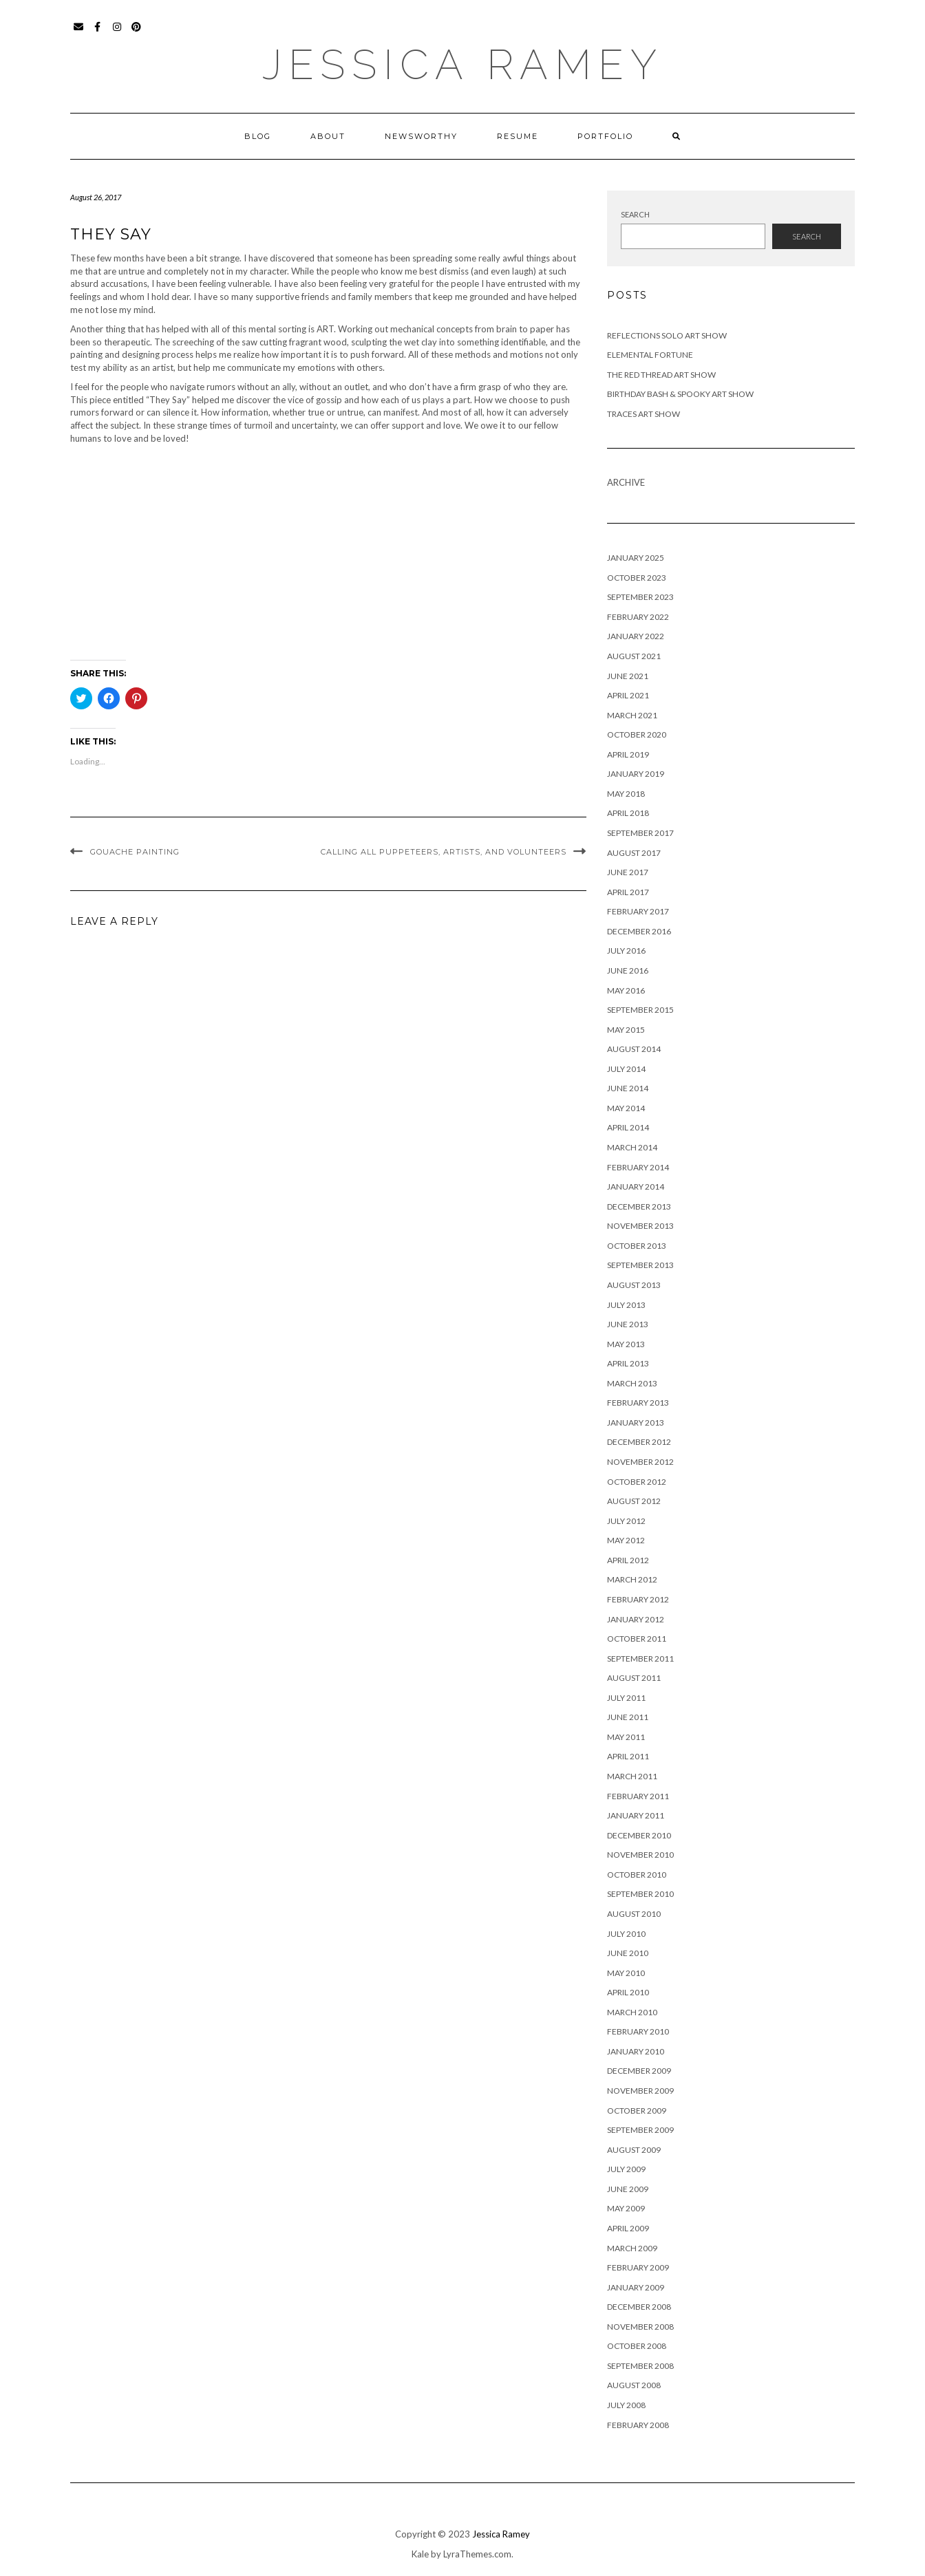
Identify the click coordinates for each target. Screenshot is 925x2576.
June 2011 (627, 1717)
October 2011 (636, 1638)
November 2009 (640, 2090)
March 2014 (632, 1147)
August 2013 (634, 1285)
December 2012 (639, 1442)
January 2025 (635, 557)
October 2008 (636, 2346)
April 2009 (628, 2228)
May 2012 (626, 1540)
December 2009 (639, 2070)
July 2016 (626, 950)
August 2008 (634, 2385)
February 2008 (638, 2425)
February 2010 (638, 2031)
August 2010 (634, 1914)
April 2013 (628, 1363)
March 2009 (632, 2248)
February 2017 (638, 911)
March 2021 (632, 715)
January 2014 (635, 1186)
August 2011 (634, 1678)
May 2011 (626, 1737)
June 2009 (627, 2189)
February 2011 (638, 1796)
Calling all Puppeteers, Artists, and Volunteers (443, 852)
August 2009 (634, 2150)
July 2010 (626, 1934)
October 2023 (636, 577)
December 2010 (639, 1835)
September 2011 (640, 1658)
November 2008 (640, 2326)
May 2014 (626, 1108)
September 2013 (640, 1265)
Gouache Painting (135, 852)
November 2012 (640, 1462)
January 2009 (635, 2287)
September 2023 (640, 597)
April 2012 (628, 1560)
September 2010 (640, 1894)
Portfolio (605, 136)
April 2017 (628, 892)
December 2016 (639, 931)
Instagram (117, 33)
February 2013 (638, 1402)
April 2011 (628, 1756)
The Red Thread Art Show (661, 374)
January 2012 (635, 1619)
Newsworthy (421, 136)
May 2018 (626, 793)
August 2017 (634, 853)
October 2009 (636, 2110)
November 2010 (640, 1854)
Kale (420, 2553)
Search (635, 214)
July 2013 (626, 1305)
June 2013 (627, 1324)
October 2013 (636, 1246)
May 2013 (626, 1344)
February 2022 (638, 617)
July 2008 (626, 2405)
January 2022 (635, 636)
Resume (517, 136)
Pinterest (136, 33)
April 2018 (628, 813)
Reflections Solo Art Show (667, 335)
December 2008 (639, 2306)
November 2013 (640, 1226)
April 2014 (628, 1127)
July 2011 (626, 1698)
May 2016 (626, 990)
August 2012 (634, 1501)
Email (78, 33)
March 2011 (632, 1776)
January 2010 (635, 2051)
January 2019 (635, 774)
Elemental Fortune (650, 355)
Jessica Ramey (462, 65)
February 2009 (638, 2267)
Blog (257, 136)
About (327, 136)
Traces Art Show (643, 414)
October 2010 (636, 1874)
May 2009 (626, 2208)
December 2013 (639, 1206)
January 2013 (635, 1422)
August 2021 (634, 656)
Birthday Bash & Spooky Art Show (680, 394)
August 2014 (634, 1049)
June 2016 (627, 970)
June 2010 (627, 1953)
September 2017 (640, 833)
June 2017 (627, 872)
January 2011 (635, 1815)
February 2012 (638, 1599)
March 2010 (632, 2012)
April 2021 (628, 695)
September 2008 (640, 2366)
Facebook (98, 33)
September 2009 (640, 2130)
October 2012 (636, 1482)
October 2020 (636, 734)
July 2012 (626, 1521)
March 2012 (632, 1579)
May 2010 (626, 1973)
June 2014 (627, 1088)
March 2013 (632, 1383)
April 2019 (628, 754)
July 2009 (626, 2169)
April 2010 (628, 1992)
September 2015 (640, 1010)
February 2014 (638, 1167)
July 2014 (626, 1069)
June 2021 (627, 676)
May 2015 (626, 1029)
